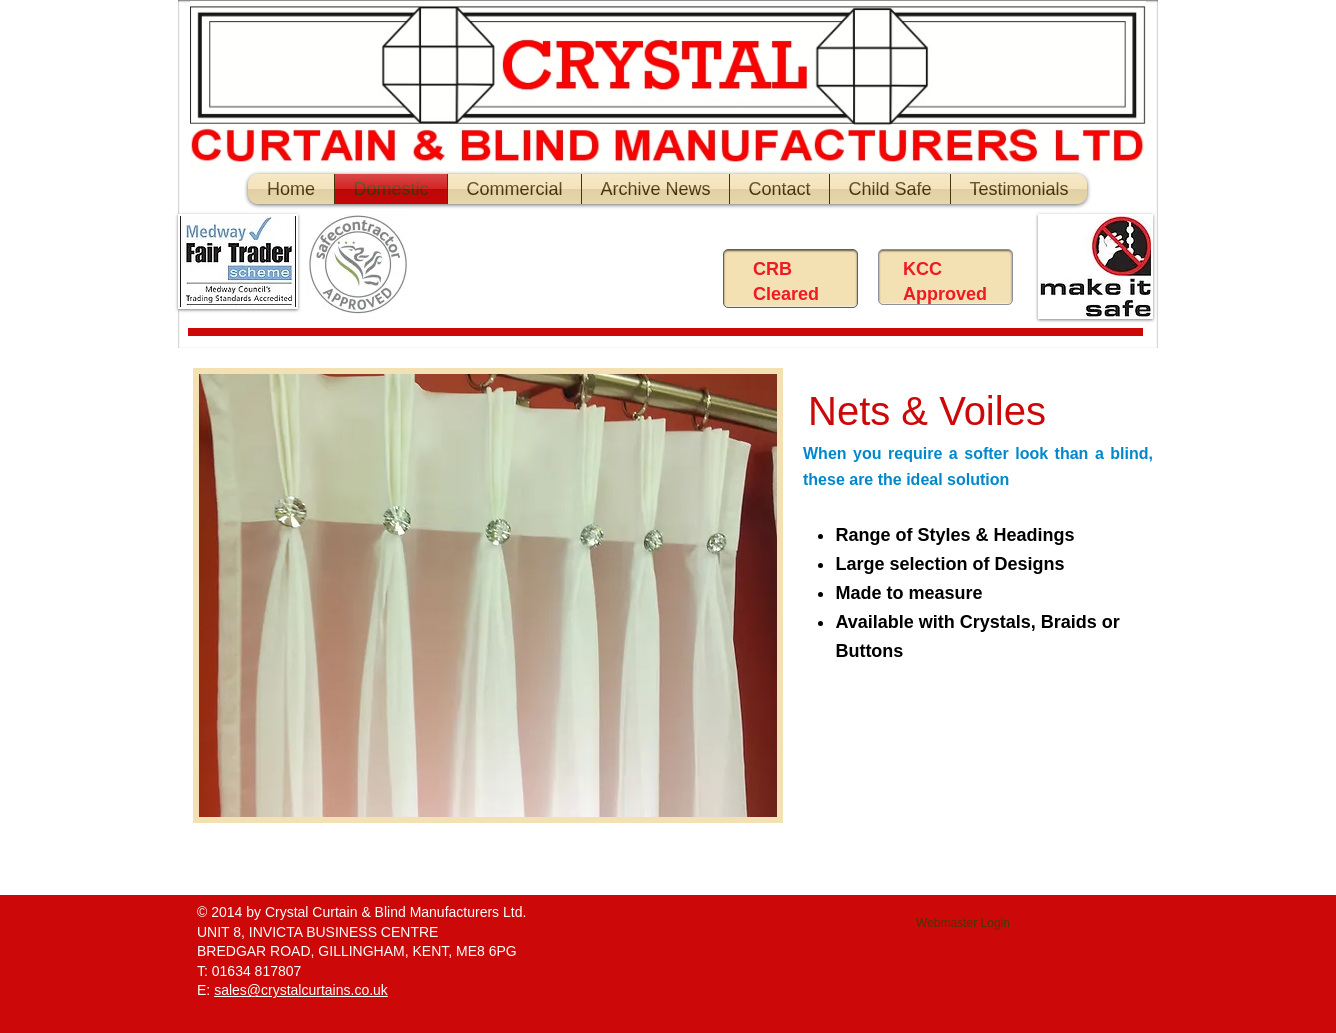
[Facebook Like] (583, 269)
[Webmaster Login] (963, 923)
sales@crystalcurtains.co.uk (301, 990)
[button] (488, 595)
